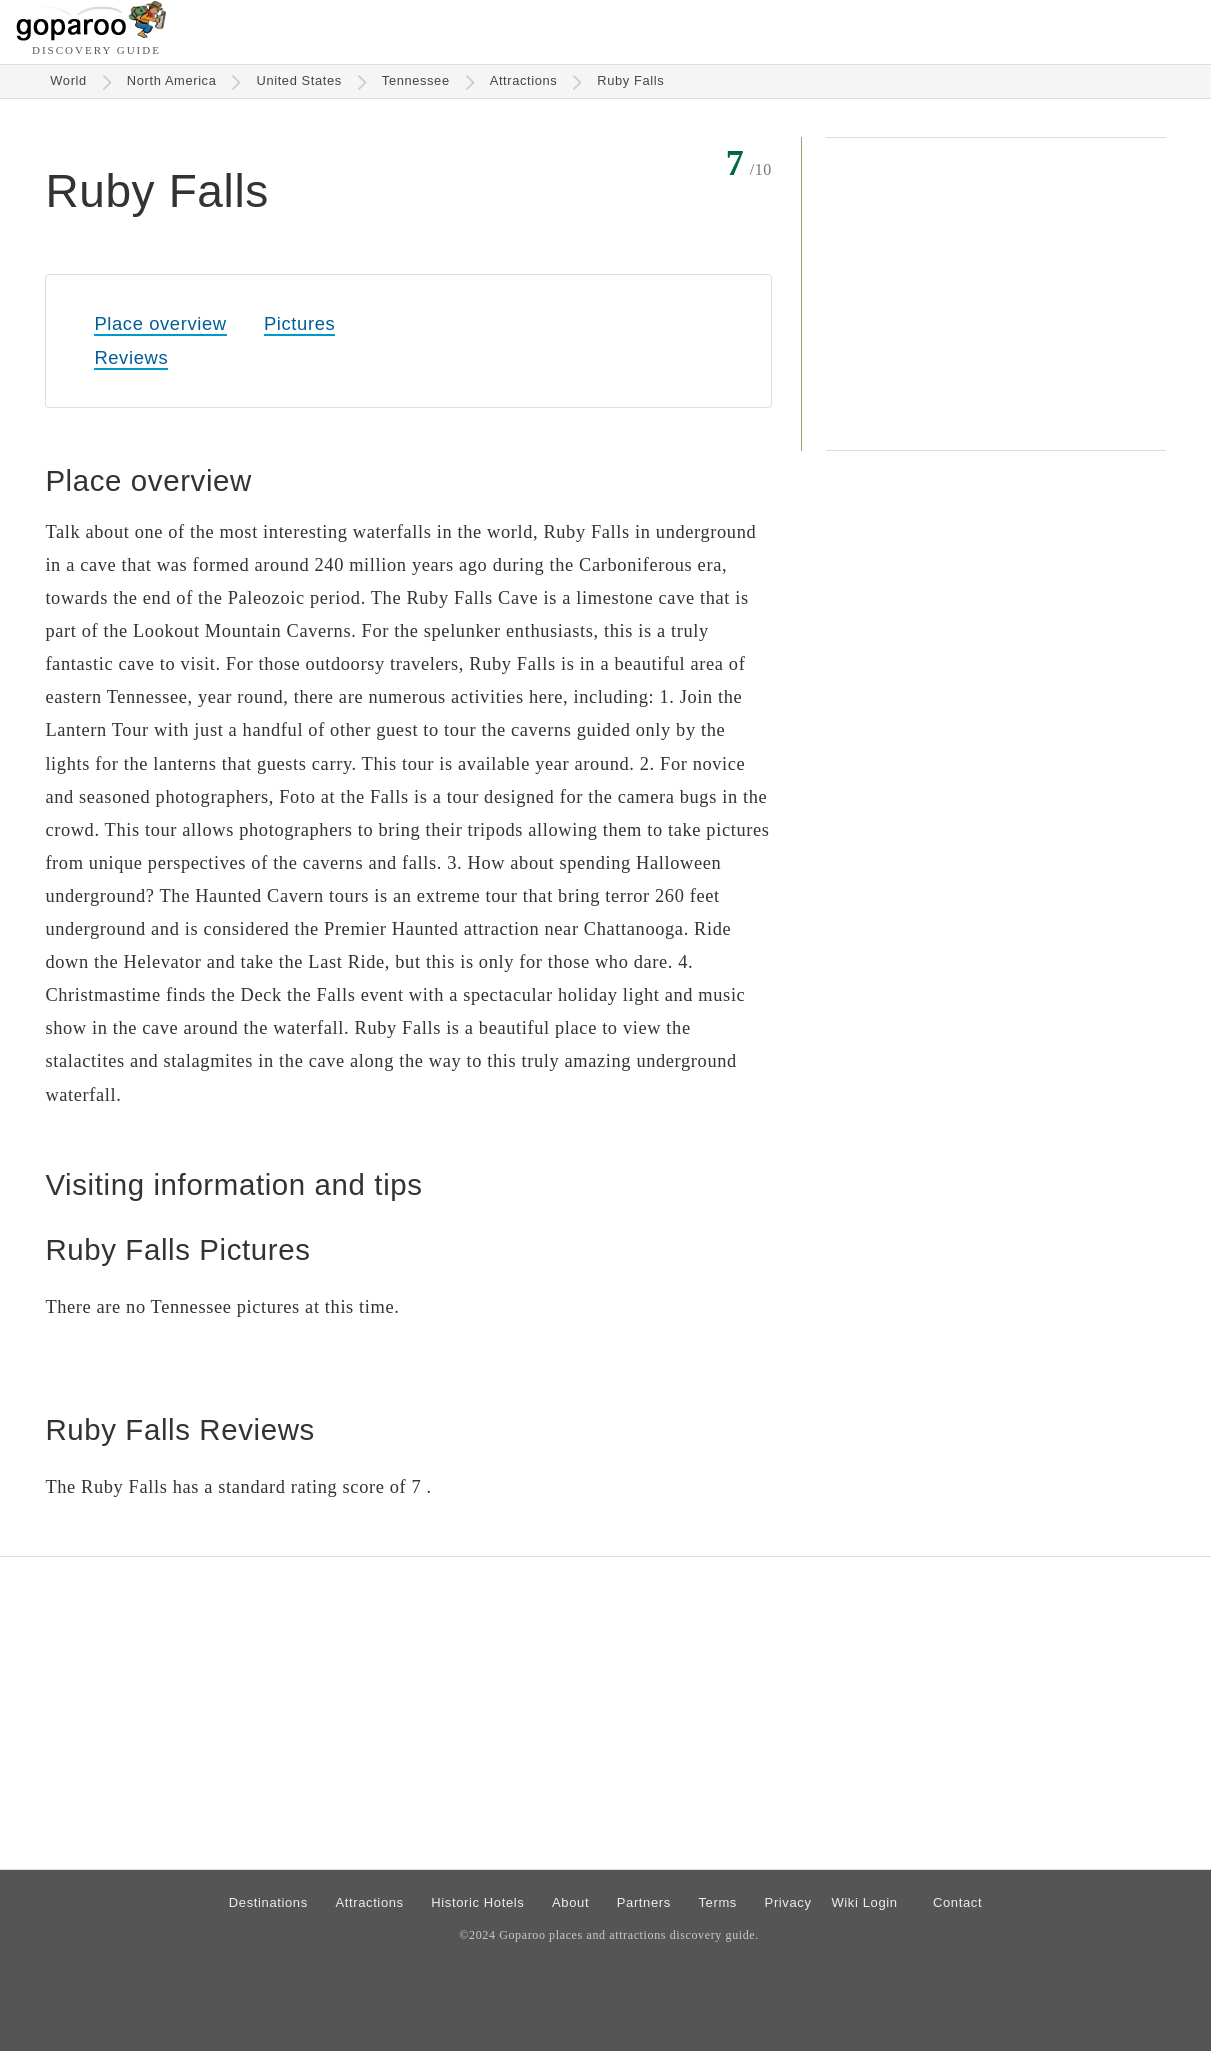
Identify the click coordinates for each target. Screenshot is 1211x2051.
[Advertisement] (996, 294)
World (68, 80)
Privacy (788, 1902)
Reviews (131, 357)
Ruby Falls (630, 80)
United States (298, 80)
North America (172, 80)
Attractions (524, 80)
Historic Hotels (477, 1902)
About (570, 1902)
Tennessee (416, 80)
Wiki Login (864, 1902)
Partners (644, 1902)
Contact (957, 1902)
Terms (717, 1902)
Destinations (268, 1902)
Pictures (299, 323)
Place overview (160, 323)
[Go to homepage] (91, 35)
